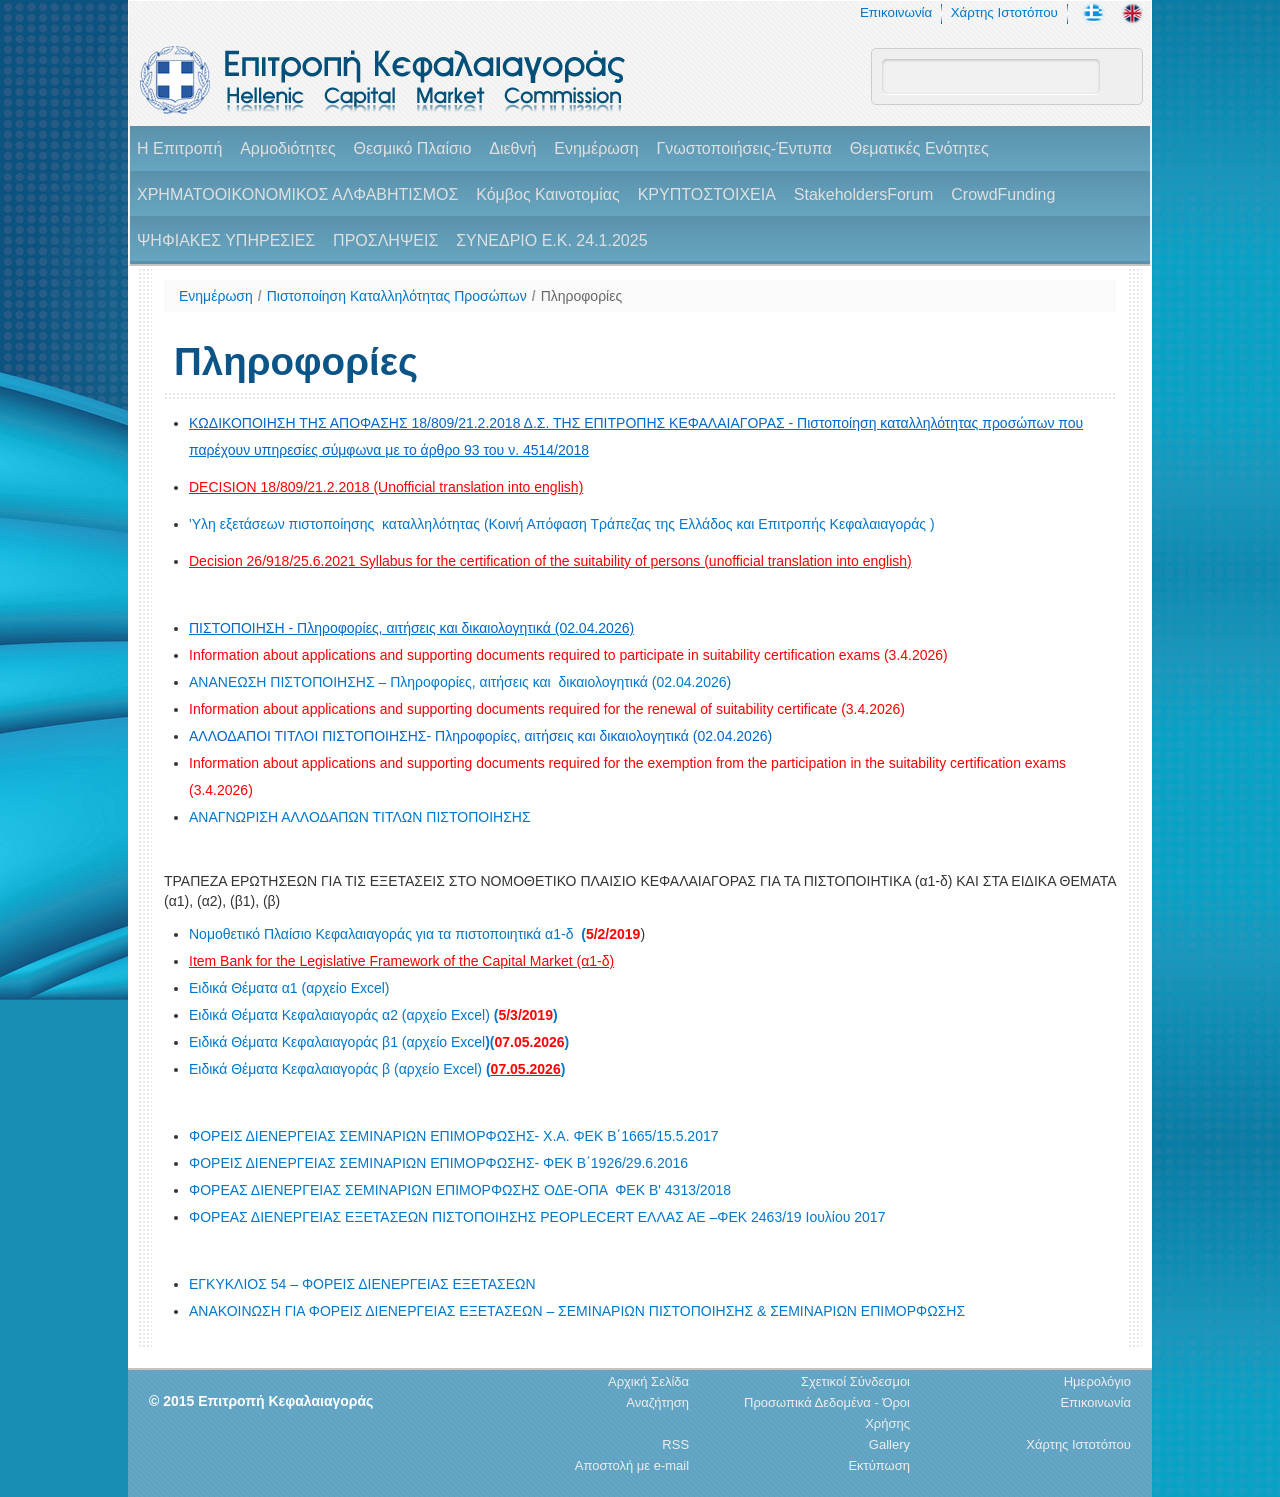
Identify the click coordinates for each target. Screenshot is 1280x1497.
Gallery (889, 1444)
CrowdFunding (1003, 194)
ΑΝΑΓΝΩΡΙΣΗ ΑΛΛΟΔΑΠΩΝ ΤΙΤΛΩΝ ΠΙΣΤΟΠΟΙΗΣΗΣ (360, 817)
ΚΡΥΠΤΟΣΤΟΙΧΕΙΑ (707, 194)
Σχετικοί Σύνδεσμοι (855, 1381)
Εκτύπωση (879, 1465)
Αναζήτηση (657, 1402)
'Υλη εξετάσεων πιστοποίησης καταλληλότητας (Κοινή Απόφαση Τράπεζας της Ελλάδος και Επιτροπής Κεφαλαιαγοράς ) (562, 524)
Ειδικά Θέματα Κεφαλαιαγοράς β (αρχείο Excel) (377, 1069)
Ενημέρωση (596, 148)
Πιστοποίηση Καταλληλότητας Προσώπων (397, 296)
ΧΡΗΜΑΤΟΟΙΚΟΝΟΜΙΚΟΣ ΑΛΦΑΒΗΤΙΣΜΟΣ (297, 194)
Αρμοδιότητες (287, 148)
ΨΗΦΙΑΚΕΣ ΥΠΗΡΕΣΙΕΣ (226, 240)
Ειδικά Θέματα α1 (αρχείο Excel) (289, 988)
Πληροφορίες (582, 296)
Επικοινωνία (896, 12)
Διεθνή (512, 148)
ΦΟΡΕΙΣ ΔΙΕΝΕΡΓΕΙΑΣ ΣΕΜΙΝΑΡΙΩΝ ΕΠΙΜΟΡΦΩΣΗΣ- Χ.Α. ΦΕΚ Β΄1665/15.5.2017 (454, 1136)
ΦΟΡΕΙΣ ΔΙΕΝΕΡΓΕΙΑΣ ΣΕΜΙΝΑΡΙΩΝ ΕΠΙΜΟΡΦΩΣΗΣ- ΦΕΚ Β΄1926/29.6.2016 (438, 1163)
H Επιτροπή (179, 148)
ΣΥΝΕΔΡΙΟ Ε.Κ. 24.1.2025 (551, 240)
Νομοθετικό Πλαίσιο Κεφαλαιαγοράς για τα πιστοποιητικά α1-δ (414, 934)
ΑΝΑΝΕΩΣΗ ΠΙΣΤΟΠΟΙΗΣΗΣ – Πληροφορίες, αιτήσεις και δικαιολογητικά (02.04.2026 (460, 682)
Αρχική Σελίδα (648, 1381)
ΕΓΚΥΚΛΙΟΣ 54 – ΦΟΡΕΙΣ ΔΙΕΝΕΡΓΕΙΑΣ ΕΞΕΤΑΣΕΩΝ (362, 1284)
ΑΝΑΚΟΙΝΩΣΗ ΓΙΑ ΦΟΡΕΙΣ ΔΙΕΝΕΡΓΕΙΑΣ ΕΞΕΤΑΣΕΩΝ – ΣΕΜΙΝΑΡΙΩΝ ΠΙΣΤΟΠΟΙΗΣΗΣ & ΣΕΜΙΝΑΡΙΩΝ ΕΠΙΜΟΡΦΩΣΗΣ (577, 1311)
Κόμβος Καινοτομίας (548, 194)
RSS (675, 1444)
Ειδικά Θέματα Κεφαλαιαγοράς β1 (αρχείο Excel (379, 1042)
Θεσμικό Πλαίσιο (412, 148)
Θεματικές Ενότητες (919, 148)
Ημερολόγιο (1097, 1381)
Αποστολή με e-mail (632, 1465)
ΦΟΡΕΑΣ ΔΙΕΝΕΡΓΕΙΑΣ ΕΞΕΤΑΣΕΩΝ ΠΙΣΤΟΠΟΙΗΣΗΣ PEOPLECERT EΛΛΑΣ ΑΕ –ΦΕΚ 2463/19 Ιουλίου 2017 (537, 1217)
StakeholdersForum (864, 194)
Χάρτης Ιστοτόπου (1004, 12)
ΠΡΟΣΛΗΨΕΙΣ (385, 240)
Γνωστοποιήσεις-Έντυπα (743, 148)
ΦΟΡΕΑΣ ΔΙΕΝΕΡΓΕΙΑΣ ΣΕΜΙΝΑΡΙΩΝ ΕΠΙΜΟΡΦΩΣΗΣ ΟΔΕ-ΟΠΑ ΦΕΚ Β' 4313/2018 (460, 1190)
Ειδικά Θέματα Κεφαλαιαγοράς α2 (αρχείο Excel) (373, 1015)
